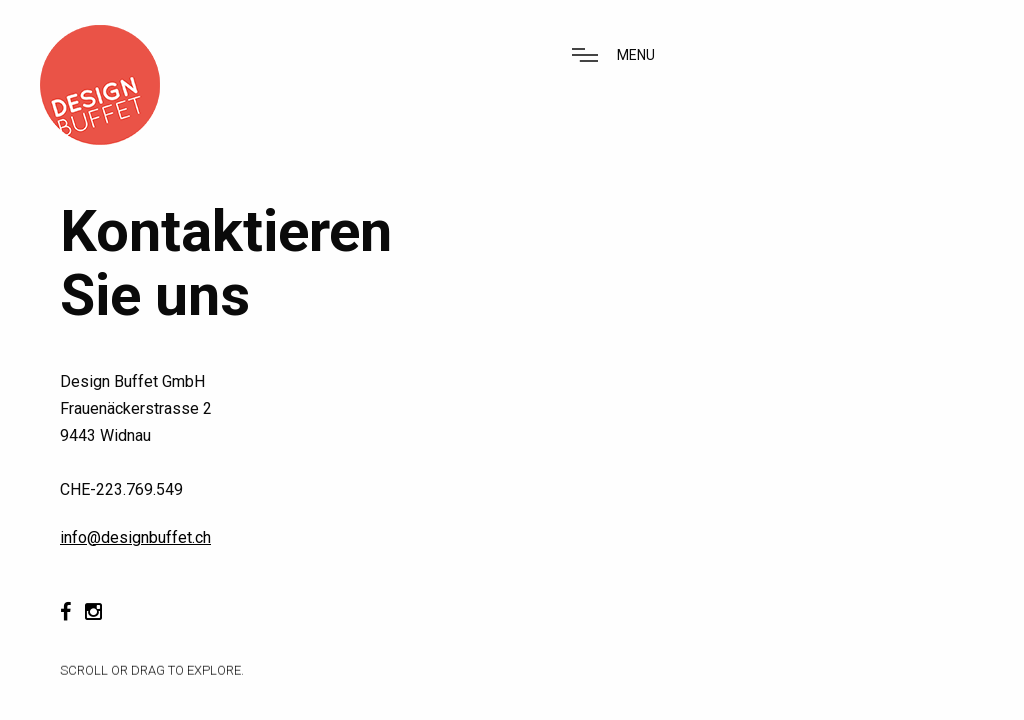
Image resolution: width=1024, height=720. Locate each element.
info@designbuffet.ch (135, 537)
